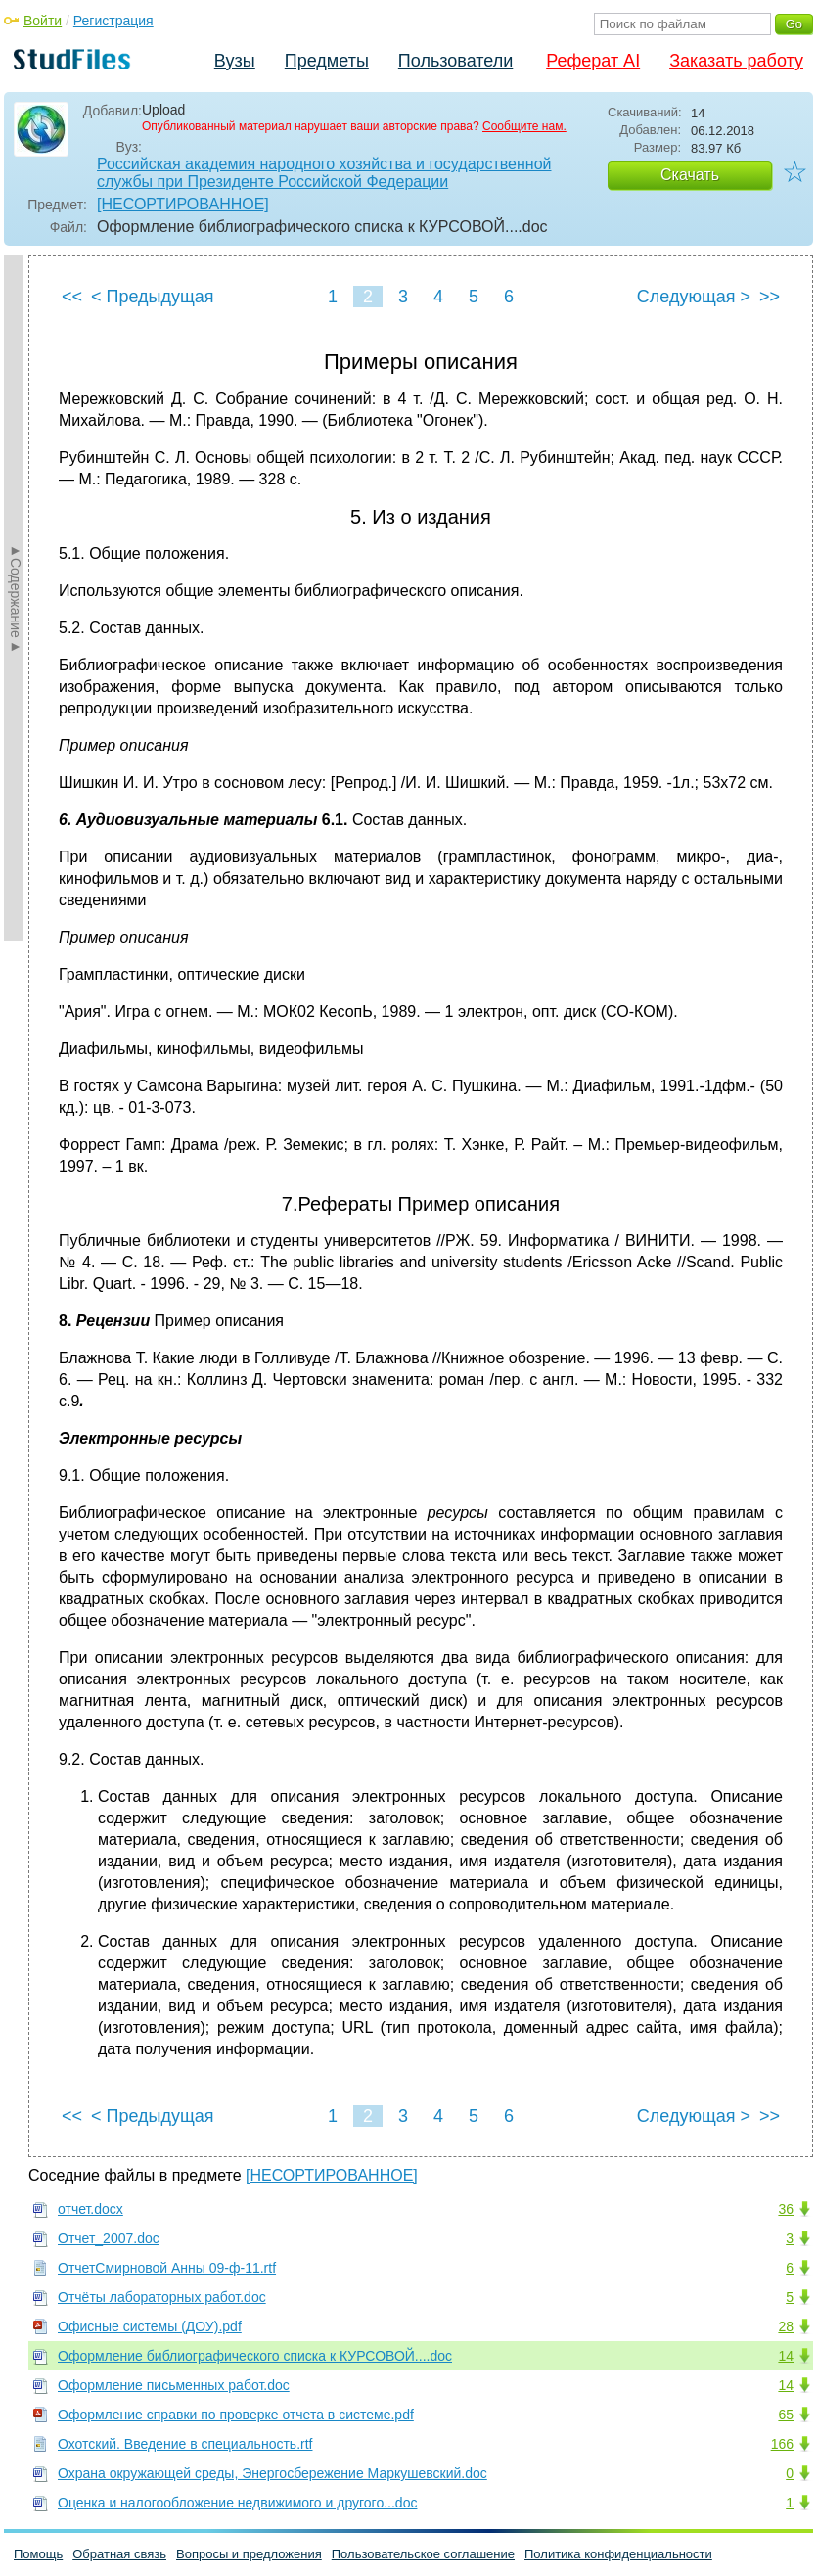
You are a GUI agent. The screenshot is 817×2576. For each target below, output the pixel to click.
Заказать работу (736, 60)
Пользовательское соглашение (423, 2554)
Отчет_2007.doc (108, 2238)
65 (786, 2414)
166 (782, 2444)
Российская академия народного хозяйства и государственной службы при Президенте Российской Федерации (324, 173)
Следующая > (693, 296)
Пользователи (455, 60)
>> (769, 296)
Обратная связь (119, 2554)
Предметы (327, 60)
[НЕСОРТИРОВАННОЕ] (183, 204)
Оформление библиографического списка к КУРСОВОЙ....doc (255, 2356)
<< (72, 296)
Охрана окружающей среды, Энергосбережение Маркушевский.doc (272, 2473)
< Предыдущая (152, 296)
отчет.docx (90, 2209)
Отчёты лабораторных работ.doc (162, 2297)
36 (786, 2209)
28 (786, 2326)
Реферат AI (593, 60)
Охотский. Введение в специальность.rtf (185, 2444)
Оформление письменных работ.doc (174, 2385)
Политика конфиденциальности (618, 2554)
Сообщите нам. (524, 126)
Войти (42, 20)
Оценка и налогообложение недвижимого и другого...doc (237, 2502)
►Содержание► (15, 598)
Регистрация (113, 20)
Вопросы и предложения (249, 2554)
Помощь (38, 2554)
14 (786, 2356)
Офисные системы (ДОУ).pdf (150, 2326)
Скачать (689, 174)
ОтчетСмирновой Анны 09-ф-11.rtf (167, 2268)
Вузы (234, 60)
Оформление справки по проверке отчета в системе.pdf (236, 2414)
